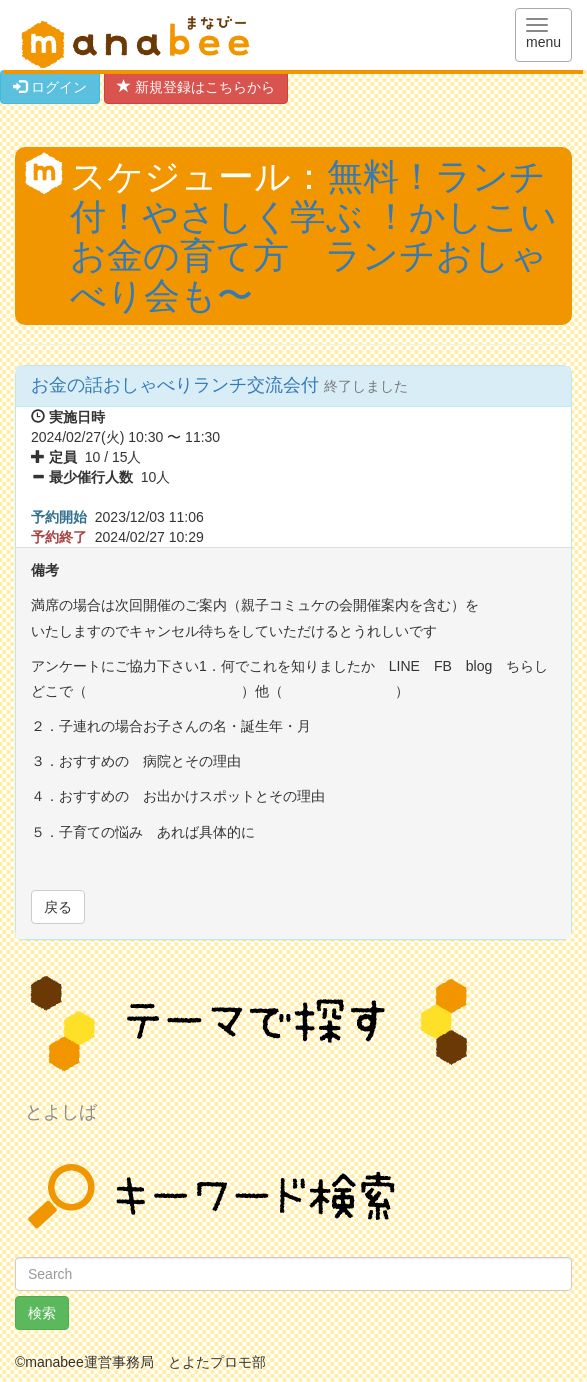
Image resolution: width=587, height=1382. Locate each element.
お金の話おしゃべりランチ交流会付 (177, 385)
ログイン (50, 87)
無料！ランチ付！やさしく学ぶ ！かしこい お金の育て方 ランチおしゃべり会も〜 (313, 236)
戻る (58, 907)
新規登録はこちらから (196, 87)
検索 (42, 1313)
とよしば (61, 1112)
